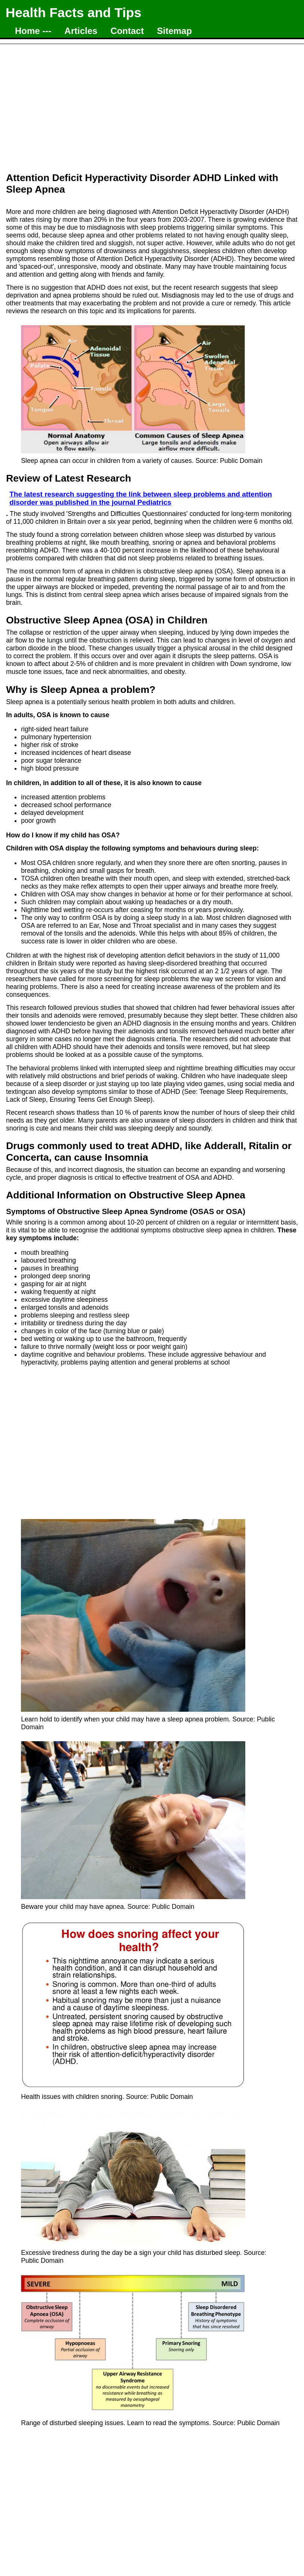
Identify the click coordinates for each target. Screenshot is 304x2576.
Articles (80, 31)
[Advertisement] (152, 104)
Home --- (33, 31)
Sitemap (174, 31)
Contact (127, 31)
